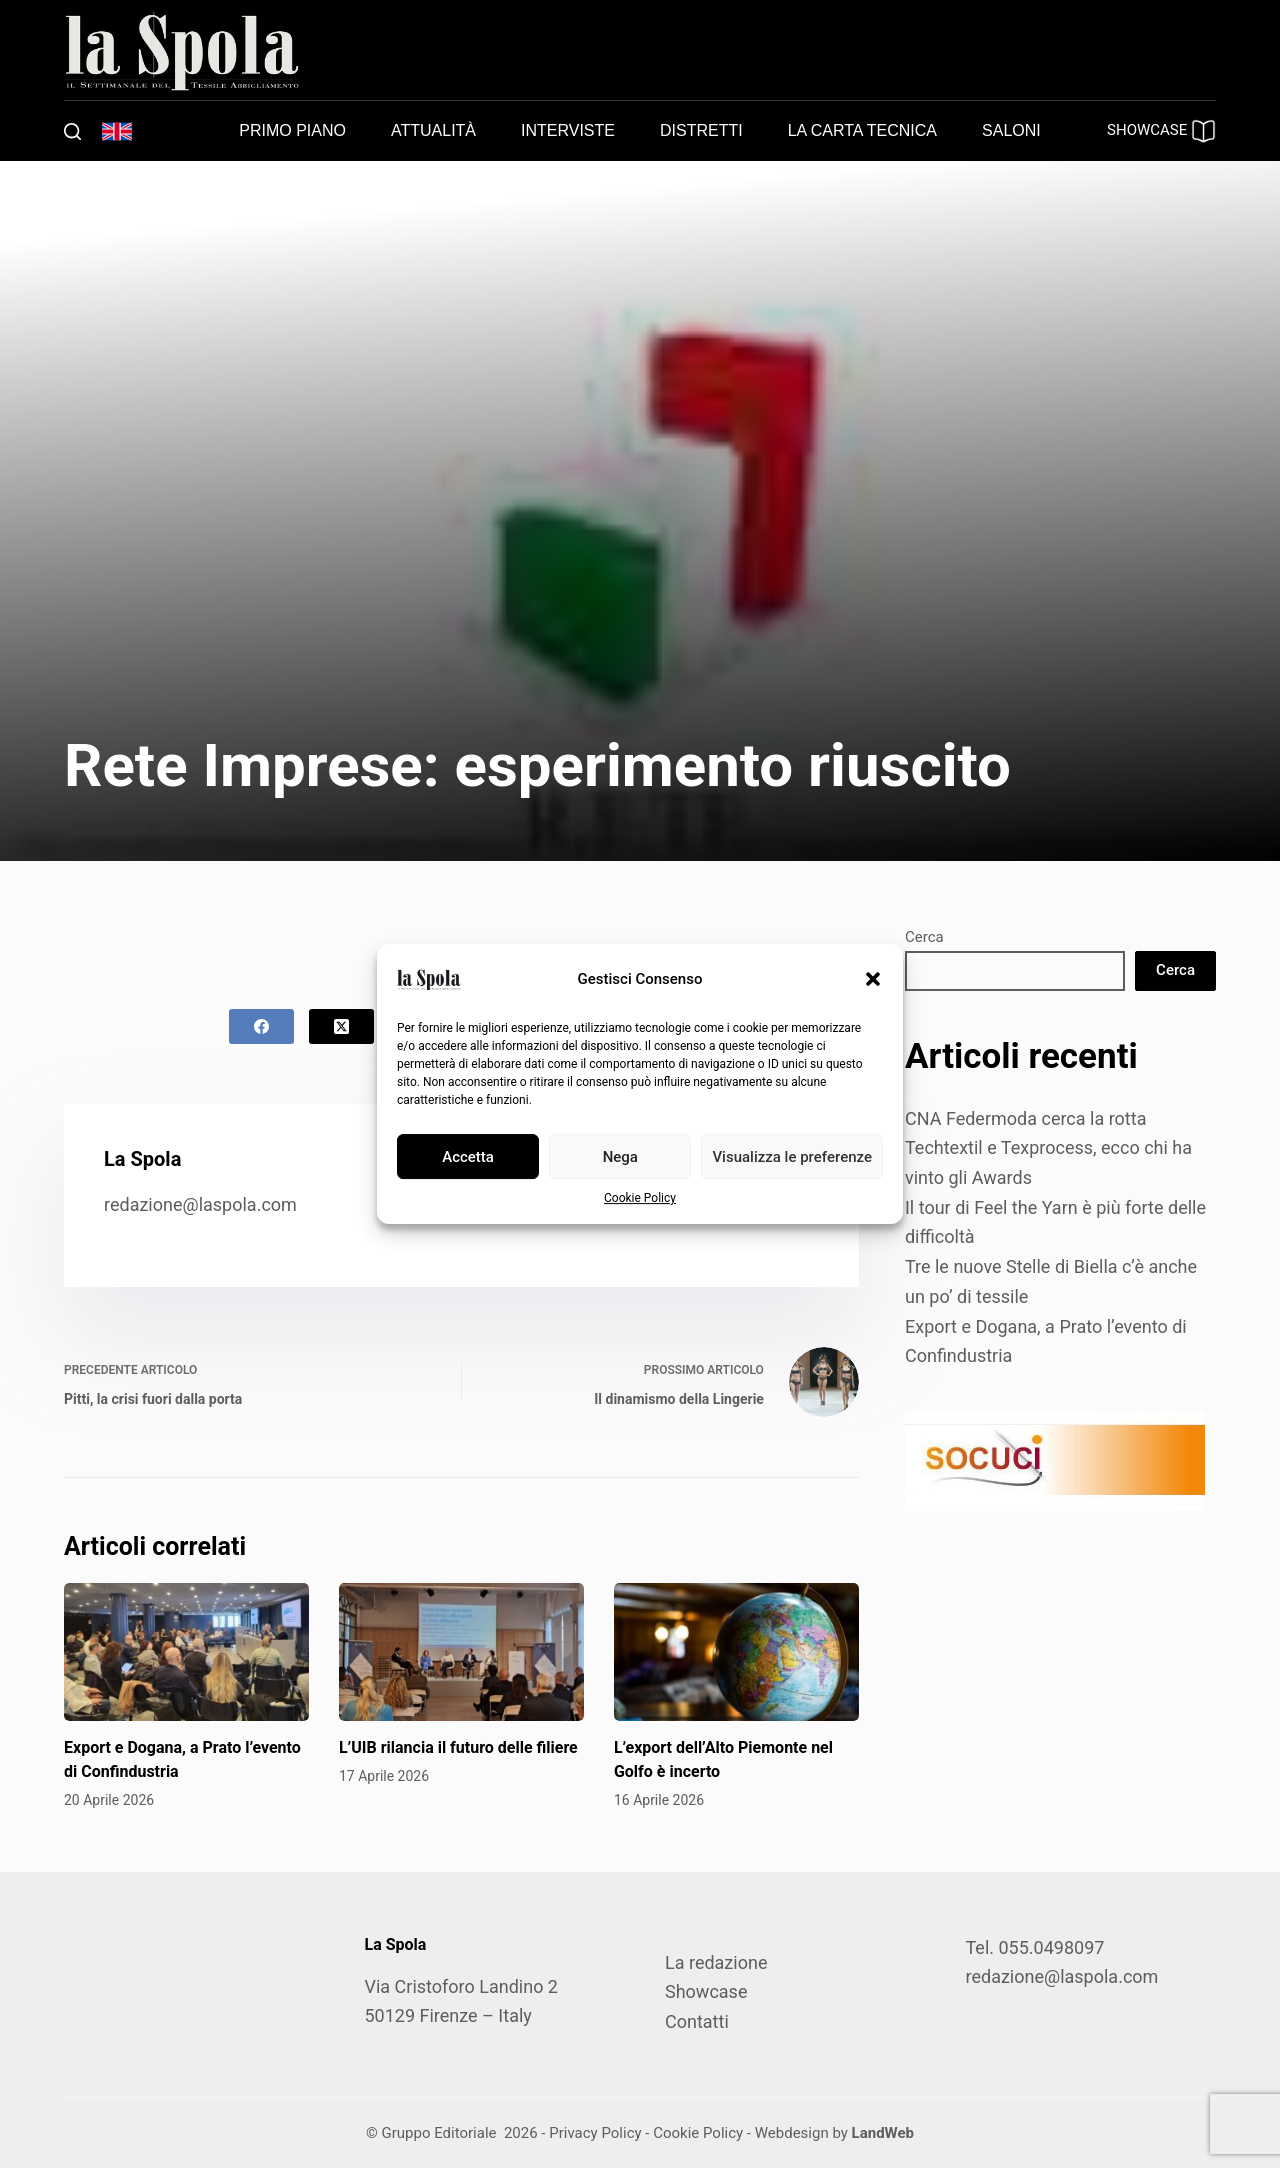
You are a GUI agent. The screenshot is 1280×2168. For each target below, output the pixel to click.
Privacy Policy (595, 2133)
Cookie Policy (640, 1198)
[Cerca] (72, 131)
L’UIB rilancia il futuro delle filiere (458, 1747)
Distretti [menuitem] (701, 130)
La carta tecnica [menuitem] (862, 130)
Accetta (468, 1157)
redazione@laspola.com (200, 1204)
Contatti (697, 2021)
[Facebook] (261, 1026)
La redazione (716, 1962)
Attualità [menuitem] (433, 130)
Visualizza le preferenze (792, 1157)
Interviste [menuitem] (568, 130)
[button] (873, 979)
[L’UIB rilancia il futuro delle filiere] (461, 1652)
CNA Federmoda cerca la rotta (1025, 1118)
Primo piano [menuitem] (292, 130)
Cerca (924, 937)
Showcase (706, 1991)
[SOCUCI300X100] (1055, 1459)
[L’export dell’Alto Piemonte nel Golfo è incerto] (736, 1652)
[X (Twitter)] (341, 1026)
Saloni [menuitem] (1011, 130)
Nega (620, 1157)
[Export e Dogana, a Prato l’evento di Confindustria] (186, 1652)
